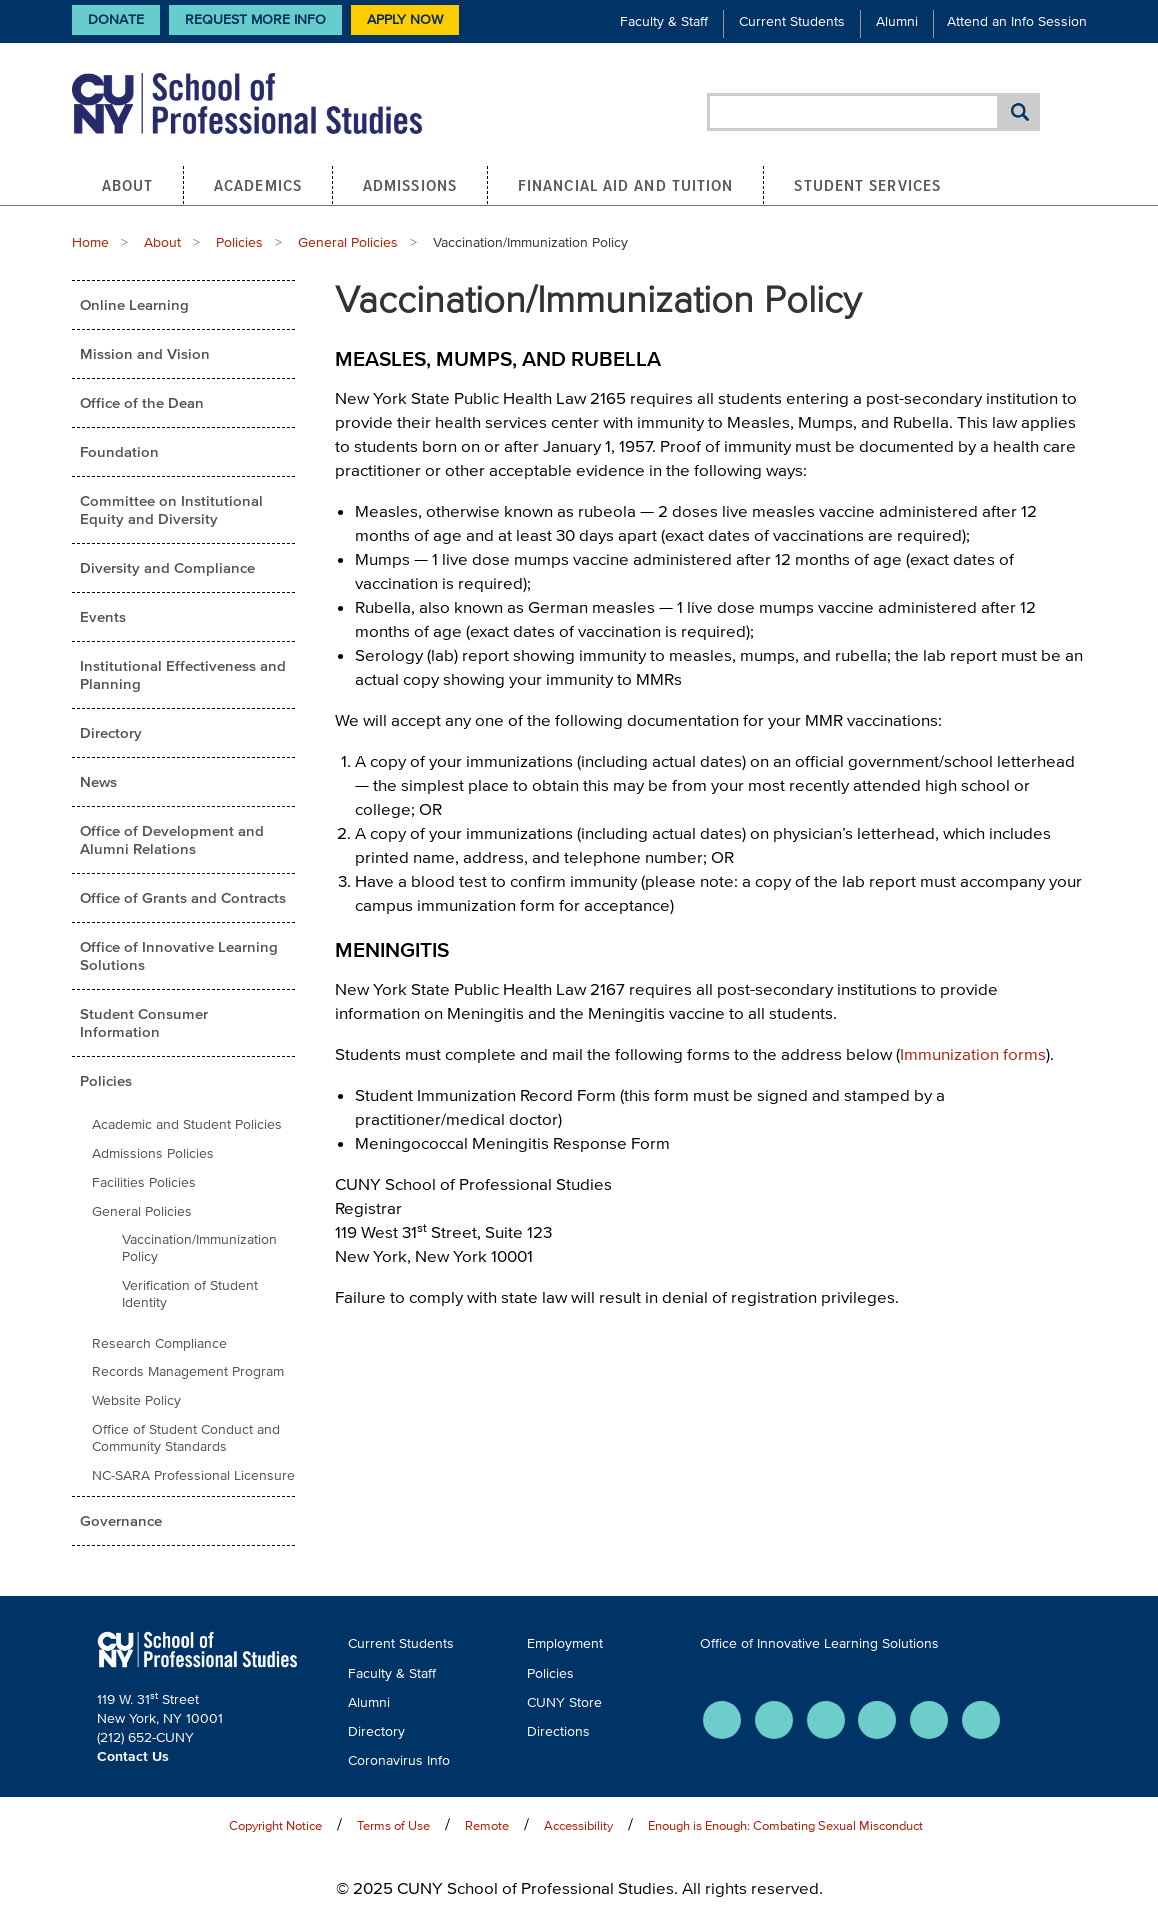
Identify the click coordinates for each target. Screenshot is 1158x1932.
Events (103, 616)
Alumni (897, 21)
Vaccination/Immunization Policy (199, 1248)
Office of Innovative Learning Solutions (179, 955)
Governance (121, 1520)
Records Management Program (188, 1371)
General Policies (348, 242)
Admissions (410, 185)
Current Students (792, 21)
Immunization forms (973, 1053)
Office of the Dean (142, 402)
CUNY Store (564, 1702)
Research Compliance (159, 1343)
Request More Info (255, 19)
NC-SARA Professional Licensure (193, 1475)
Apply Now (405, 19)
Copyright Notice (275, 1825)
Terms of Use (393, 1825)
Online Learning (134, 304)
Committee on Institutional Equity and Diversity (171, 509)
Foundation (119, 451)
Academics (258, 185)
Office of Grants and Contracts (183, 897)
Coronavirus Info (399, 1760)
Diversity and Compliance (167, 567)
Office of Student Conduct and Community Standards (186, 1438)
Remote (487, 1825)
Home (90, 242)
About (128, 185)
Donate (116, 19)
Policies (239, 242)
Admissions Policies (153, 1153)
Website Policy (136, 1400)
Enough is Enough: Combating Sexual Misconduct (785, 1825)
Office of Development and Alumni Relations (172, 839)
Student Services (867, 185)
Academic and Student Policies (187, 1124)
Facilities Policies (144, 1182)
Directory (111, 732)
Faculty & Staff (664, 21)
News (98, 781)
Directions (558, 1731)
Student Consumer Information (144, 1022)
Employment (565, 1643)
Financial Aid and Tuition (626, 185)
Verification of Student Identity (190, 1294)
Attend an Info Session (1017, 21)
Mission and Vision (145, 353)
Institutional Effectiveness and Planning (183, 674)
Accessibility (578, 1825)
